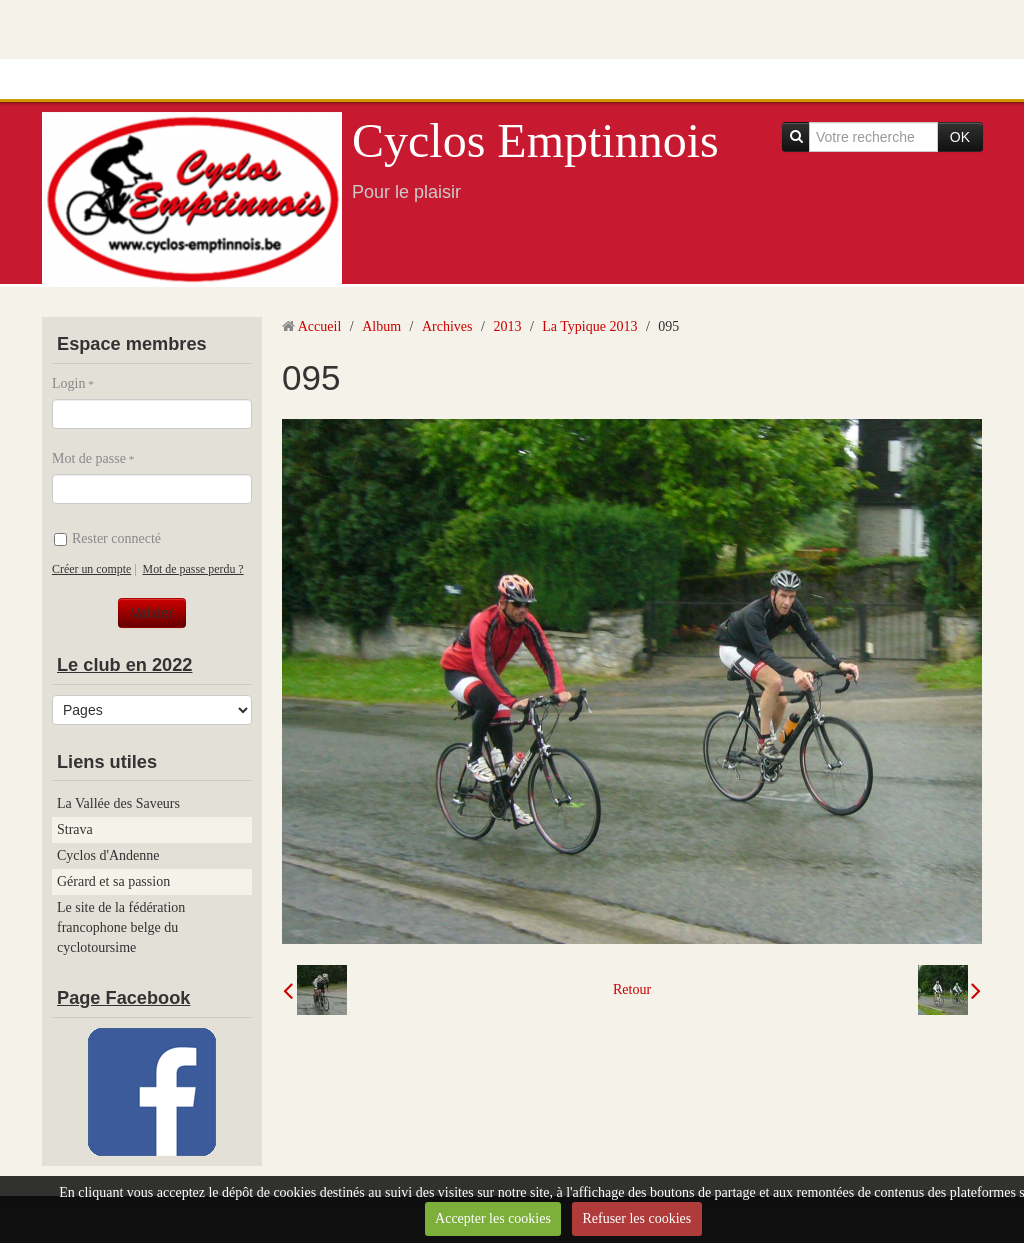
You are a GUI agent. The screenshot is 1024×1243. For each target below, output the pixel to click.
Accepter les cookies (493, 1218)
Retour (632, 989)
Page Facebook (123, 998)
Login (68, 383)
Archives (447, 326)
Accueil (320, 326)
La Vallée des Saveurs (118, 803)
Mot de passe (89, 458)
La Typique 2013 (589, 326)
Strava (75, 829)
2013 (507, 326)
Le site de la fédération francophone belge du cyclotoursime (121, 927)
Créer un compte (91, 569)
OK (960, 137)
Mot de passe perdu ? (193, 569)
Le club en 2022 (124, 665)
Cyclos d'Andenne (108, 855)
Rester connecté (107, 538)
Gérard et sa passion (113, 881)
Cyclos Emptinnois (535, 140)
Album (381, 326)
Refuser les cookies (636, 1218)
